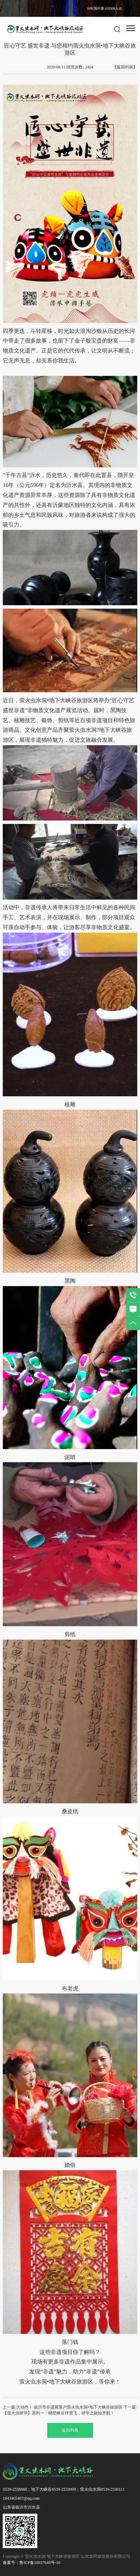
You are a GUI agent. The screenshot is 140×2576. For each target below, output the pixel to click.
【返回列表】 (124, 67)
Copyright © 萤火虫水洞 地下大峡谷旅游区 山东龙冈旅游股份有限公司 (66, 2556)
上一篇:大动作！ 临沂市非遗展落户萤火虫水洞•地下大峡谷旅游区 (62, 2407)
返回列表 (70, 2430)
